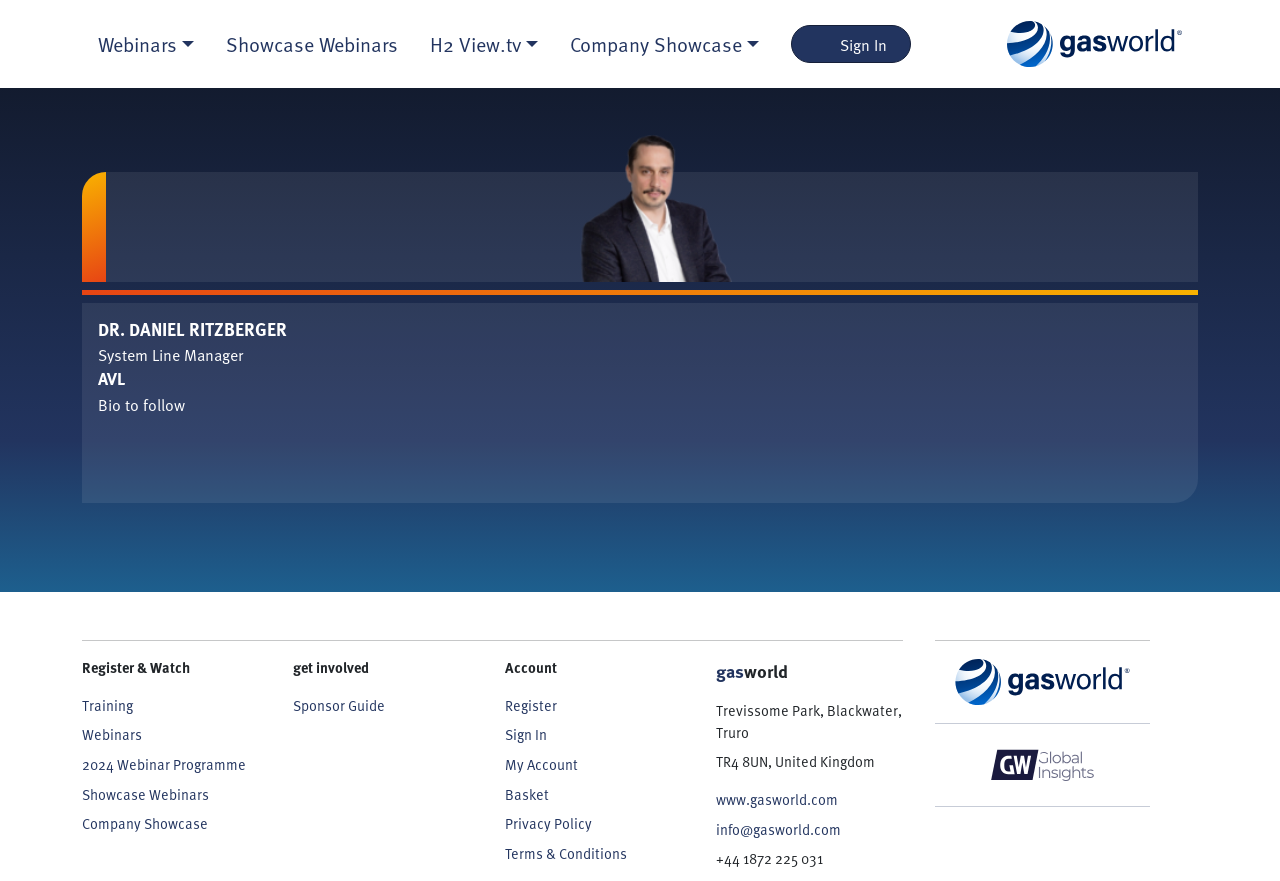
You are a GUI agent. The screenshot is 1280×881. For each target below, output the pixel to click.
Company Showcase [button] (656, 44)
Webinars (112, 734)
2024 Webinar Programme (164, 764)
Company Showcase (145, 823)
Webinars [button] (137, 44)
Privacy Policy (548, 823)
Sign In (851, 44)
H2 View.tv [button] (475, 44)
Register (531, 705)
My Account (541, 764)
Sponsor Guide (339, 705)
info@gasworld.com (778, 829)
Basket (527, 794)
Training (107, 705)
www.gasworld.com (777, 799)
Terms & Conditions (566, 853)
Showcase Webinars (312, 44)
